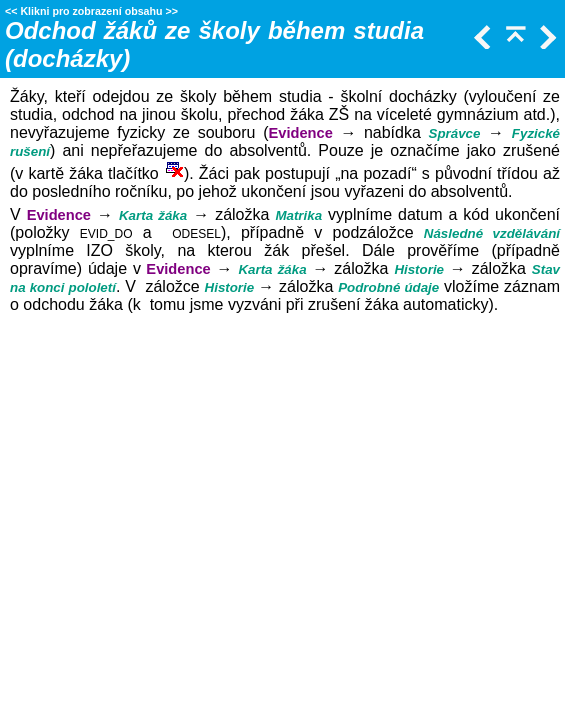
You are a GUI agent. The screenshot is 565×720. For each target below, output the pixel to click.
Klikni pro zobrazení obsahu (91, 11)
